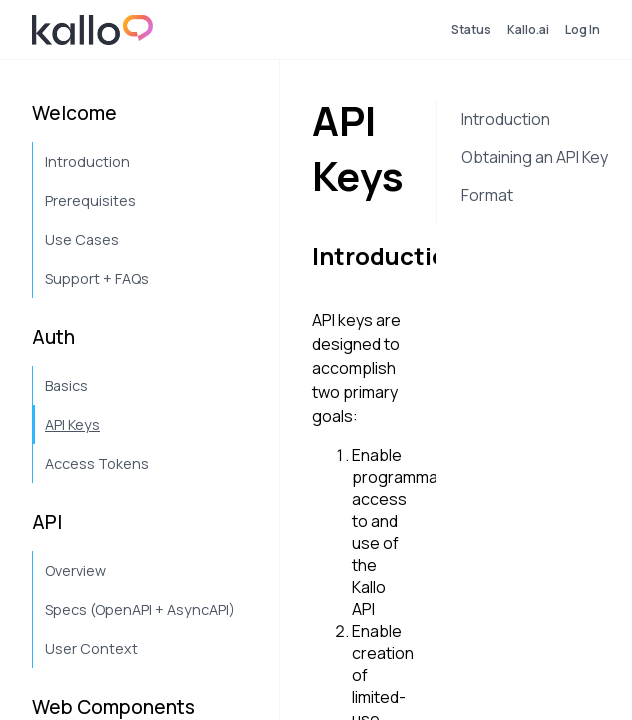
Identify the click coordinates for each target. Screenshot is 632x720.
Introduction (87, 161)
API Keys (72, 424)
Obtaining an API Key (534, 157)
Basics (66, 385)
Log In (582, 29)
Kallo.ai (528, 29)
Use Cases (82, 239)
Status (471, 29)
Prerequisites (90, 200)
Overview (75, 570)
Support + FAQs (97, 278)
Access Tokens (97, 463)
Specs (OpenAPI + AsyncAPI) (140, 609)
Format (487, 195)
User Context (91, 648)
